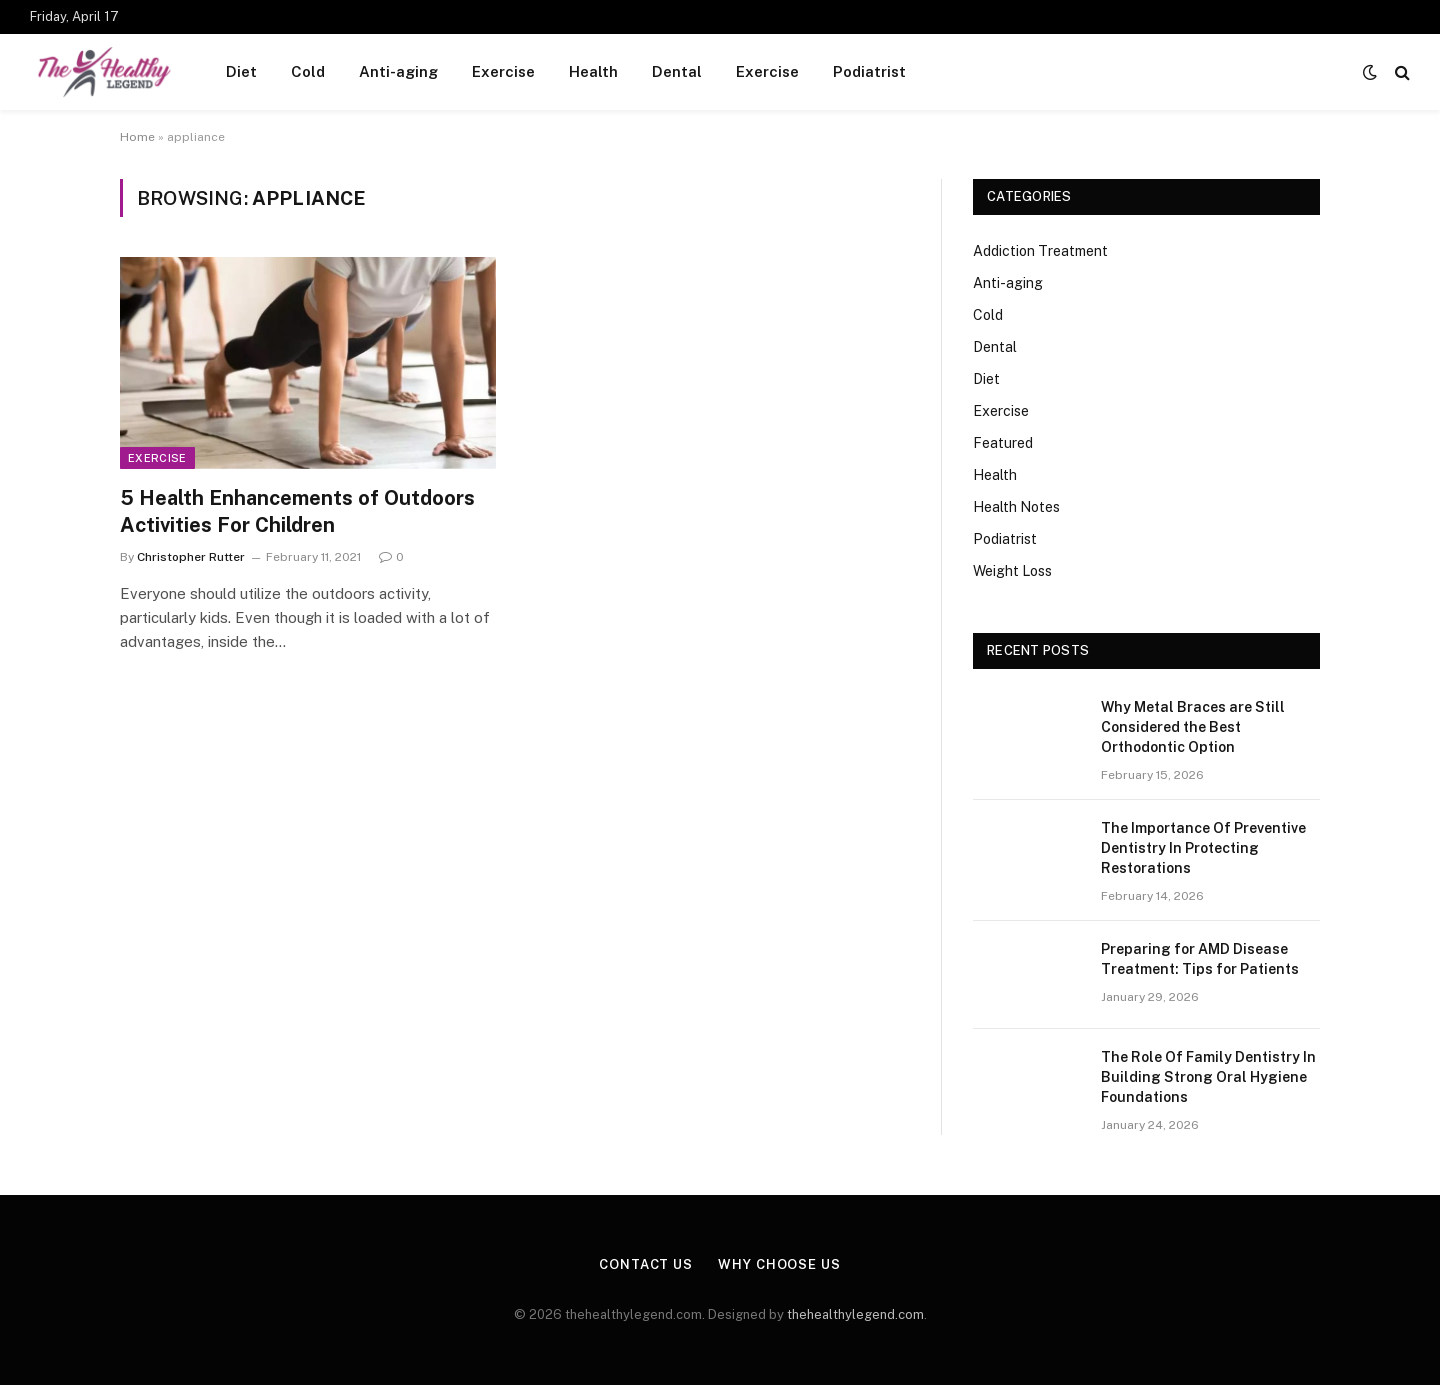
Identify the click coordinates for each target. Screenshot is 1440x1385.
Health (593, 71)
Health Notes (1016, 507)
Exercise (503, 71)
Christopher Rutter (191, 557)
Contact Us (646, 1264)
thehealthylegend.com (855, 1314)
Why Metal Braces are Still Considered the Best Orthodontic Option (1193, 727)
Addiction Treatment (1040, 251)
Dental (677, 71)
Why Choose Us (779, 1264)
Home (137, 137)
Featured (1003, 443)
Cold (308, 71)
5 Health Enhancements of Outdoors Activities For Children (297, 511)
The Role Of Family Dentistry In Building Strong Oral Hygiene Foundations (1208, 1077)
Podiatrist (869, 71)
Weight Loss (1012, 571)
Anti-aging (398, 71)
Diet (241, 71)
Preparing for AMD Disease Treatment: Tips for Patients (1200, 959)
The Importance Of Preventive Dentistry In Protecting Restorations (1203, 848)
